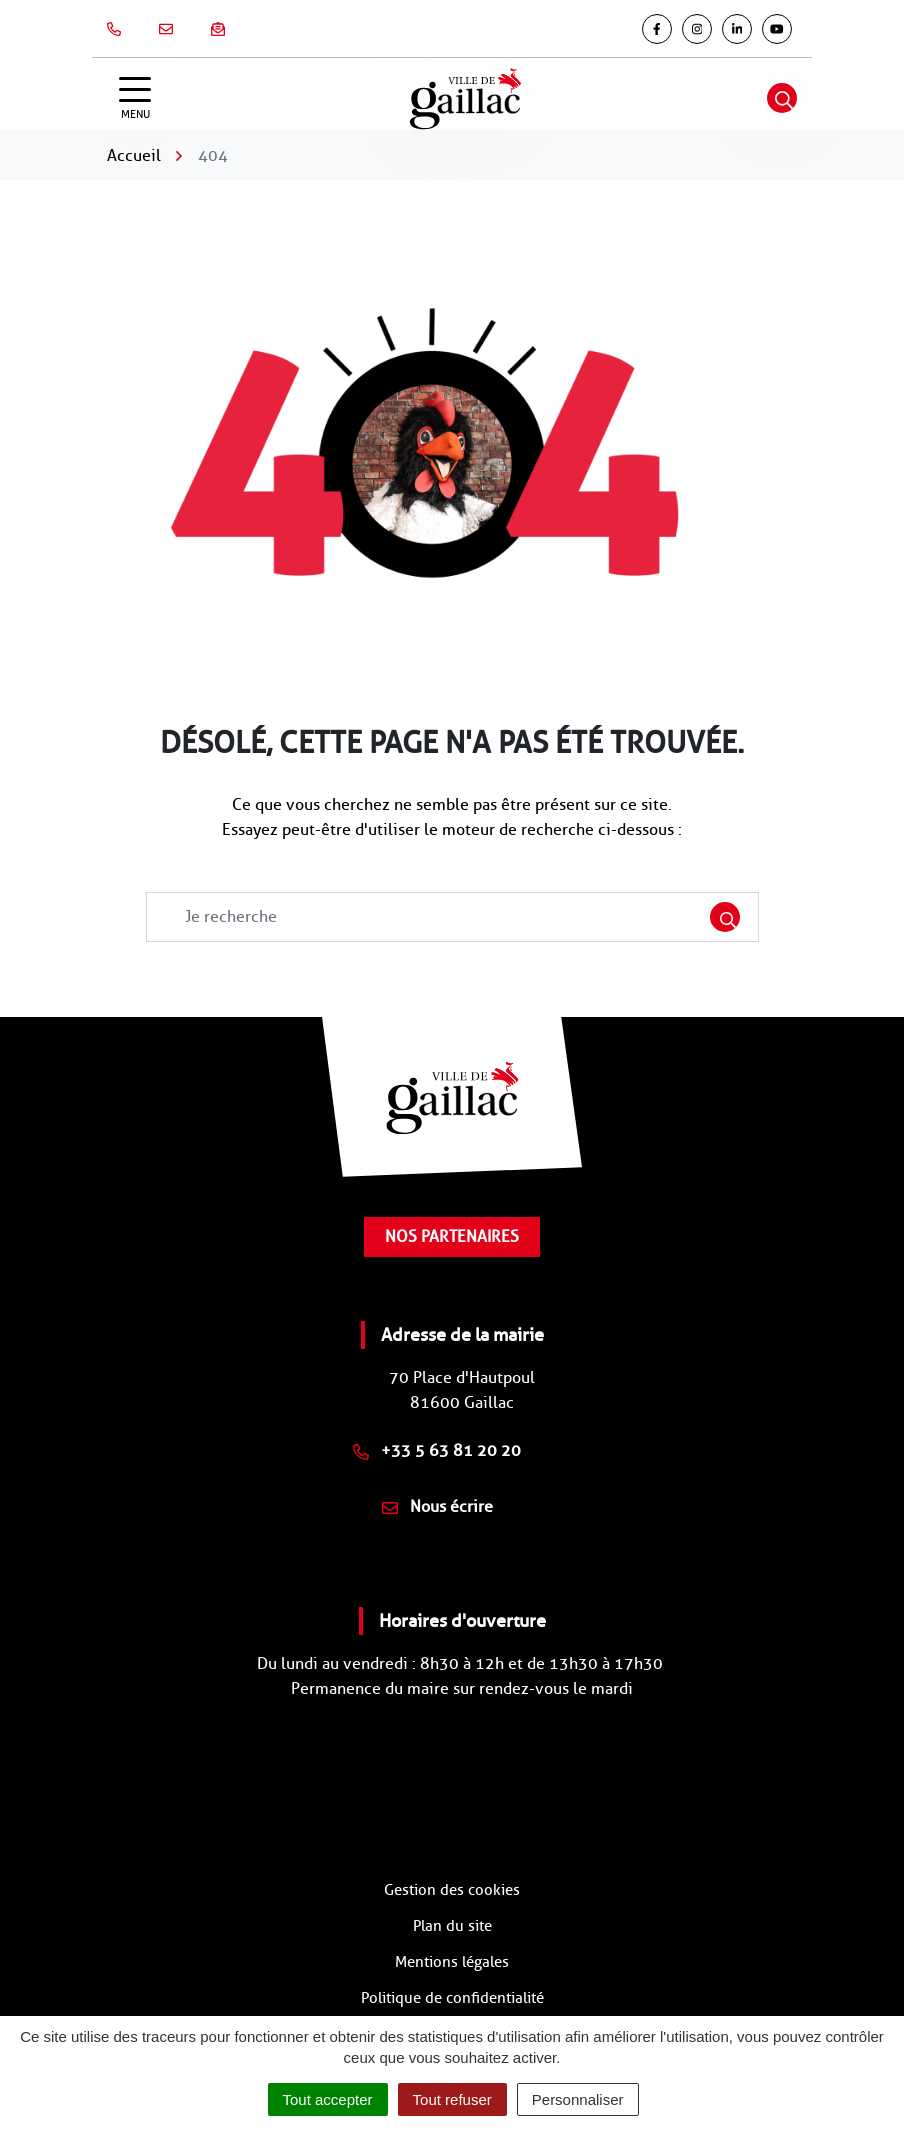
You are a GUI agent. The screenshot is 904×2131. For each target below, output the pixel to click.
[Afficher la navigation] (135, 98)
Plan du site (452, 1926)
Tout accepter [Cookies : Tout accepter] (328, 2099)
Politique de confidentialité (452, 1998)
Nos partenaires (452, 1236)
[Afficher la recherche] (782, 98)
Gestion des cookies (452, 1890)
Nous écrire (437, 1506)
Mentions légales (452, 1962)
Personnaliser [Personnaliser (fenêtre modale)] (578, 2099)
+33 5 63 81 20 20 (437, 1450)
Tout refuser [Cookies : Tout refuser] (452, 2099)
